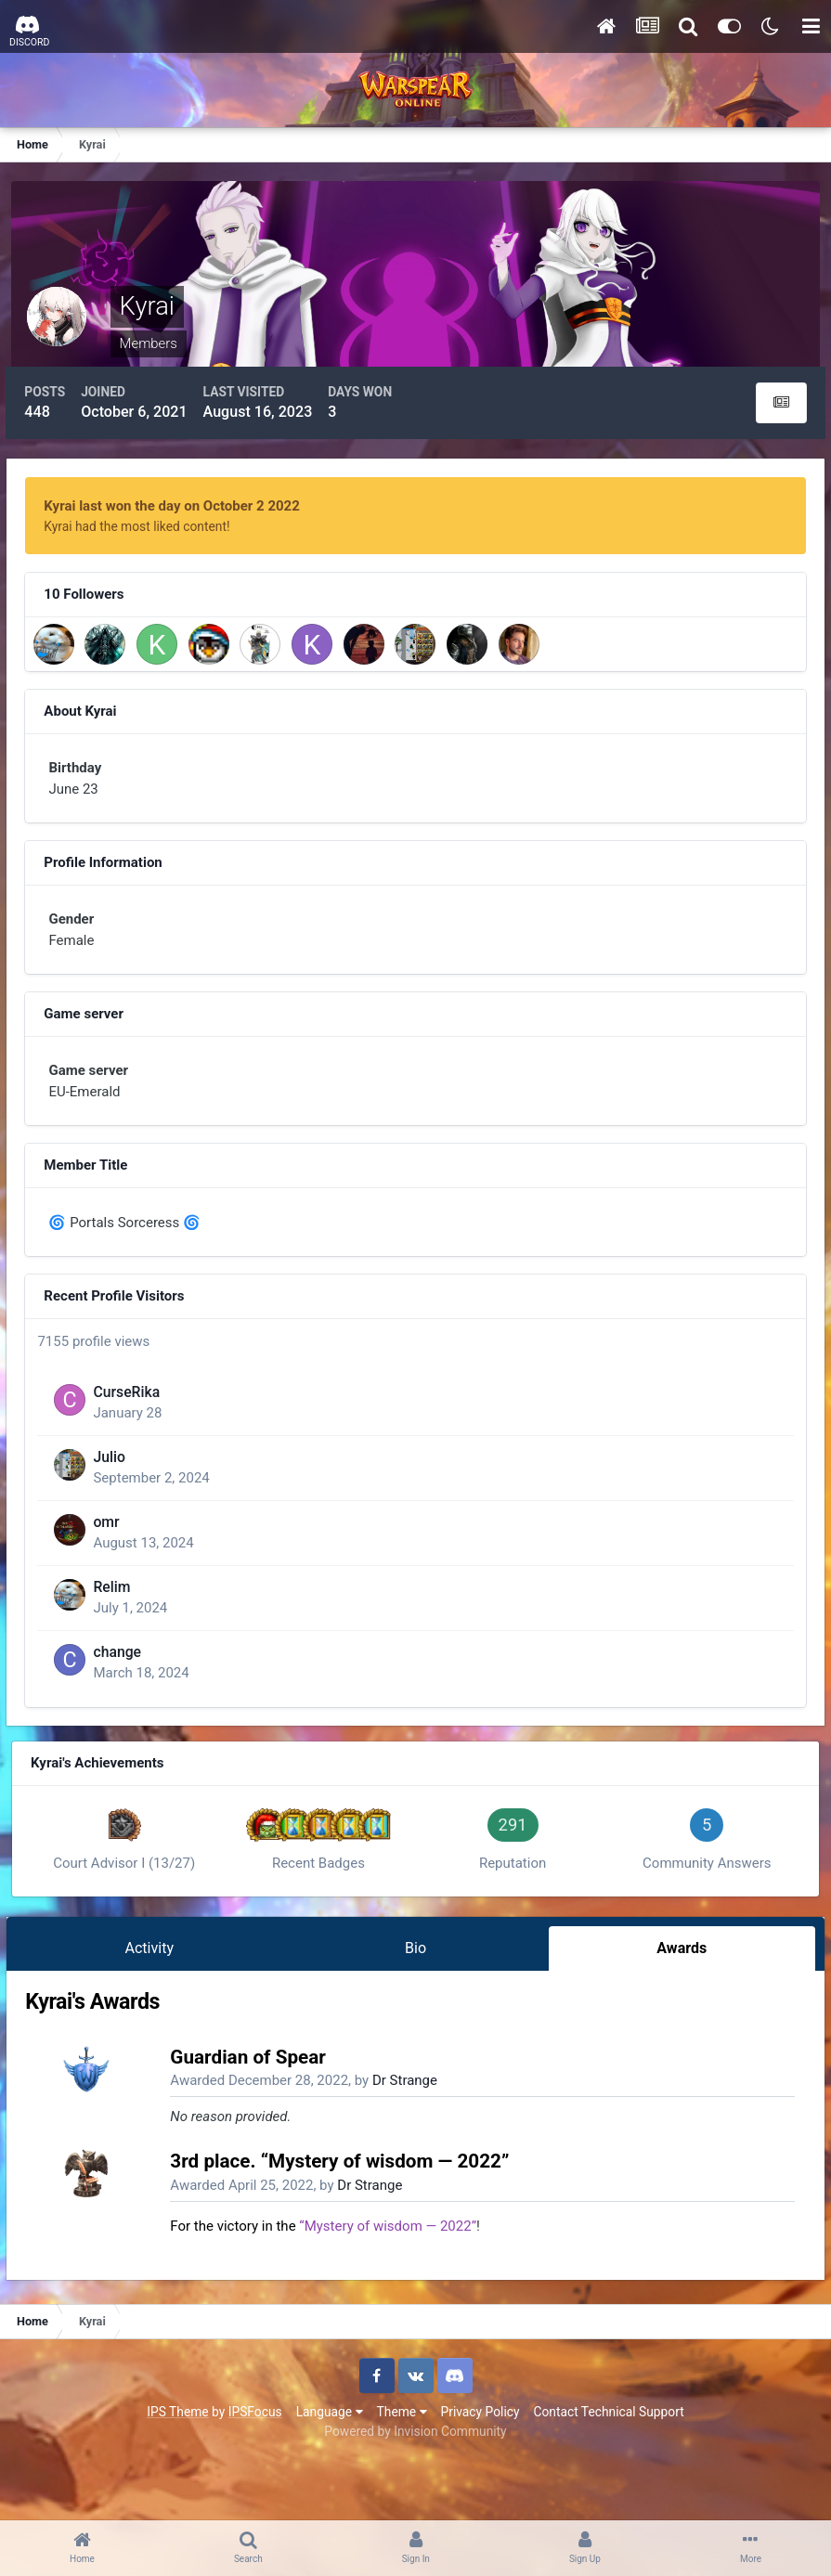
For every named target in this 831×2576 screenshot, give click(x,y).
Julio (123, 1506)
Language (329, 2472)
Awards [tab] (676, 2004)
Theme (402, 2472)
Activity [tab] (154, 2004)
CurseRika (141, 1441)
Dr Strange (413, 2141)
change (132, 1701)
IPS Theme (177, 2472)
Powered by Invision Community (415, 2491)
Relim (126, 1636)
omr (121, 1571)
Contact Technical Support (608, 2472)
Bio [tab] (415, 2004)
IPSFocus (255, 2472)
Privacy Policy (480, 2472)
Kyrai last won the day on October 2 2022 (179, 497)
